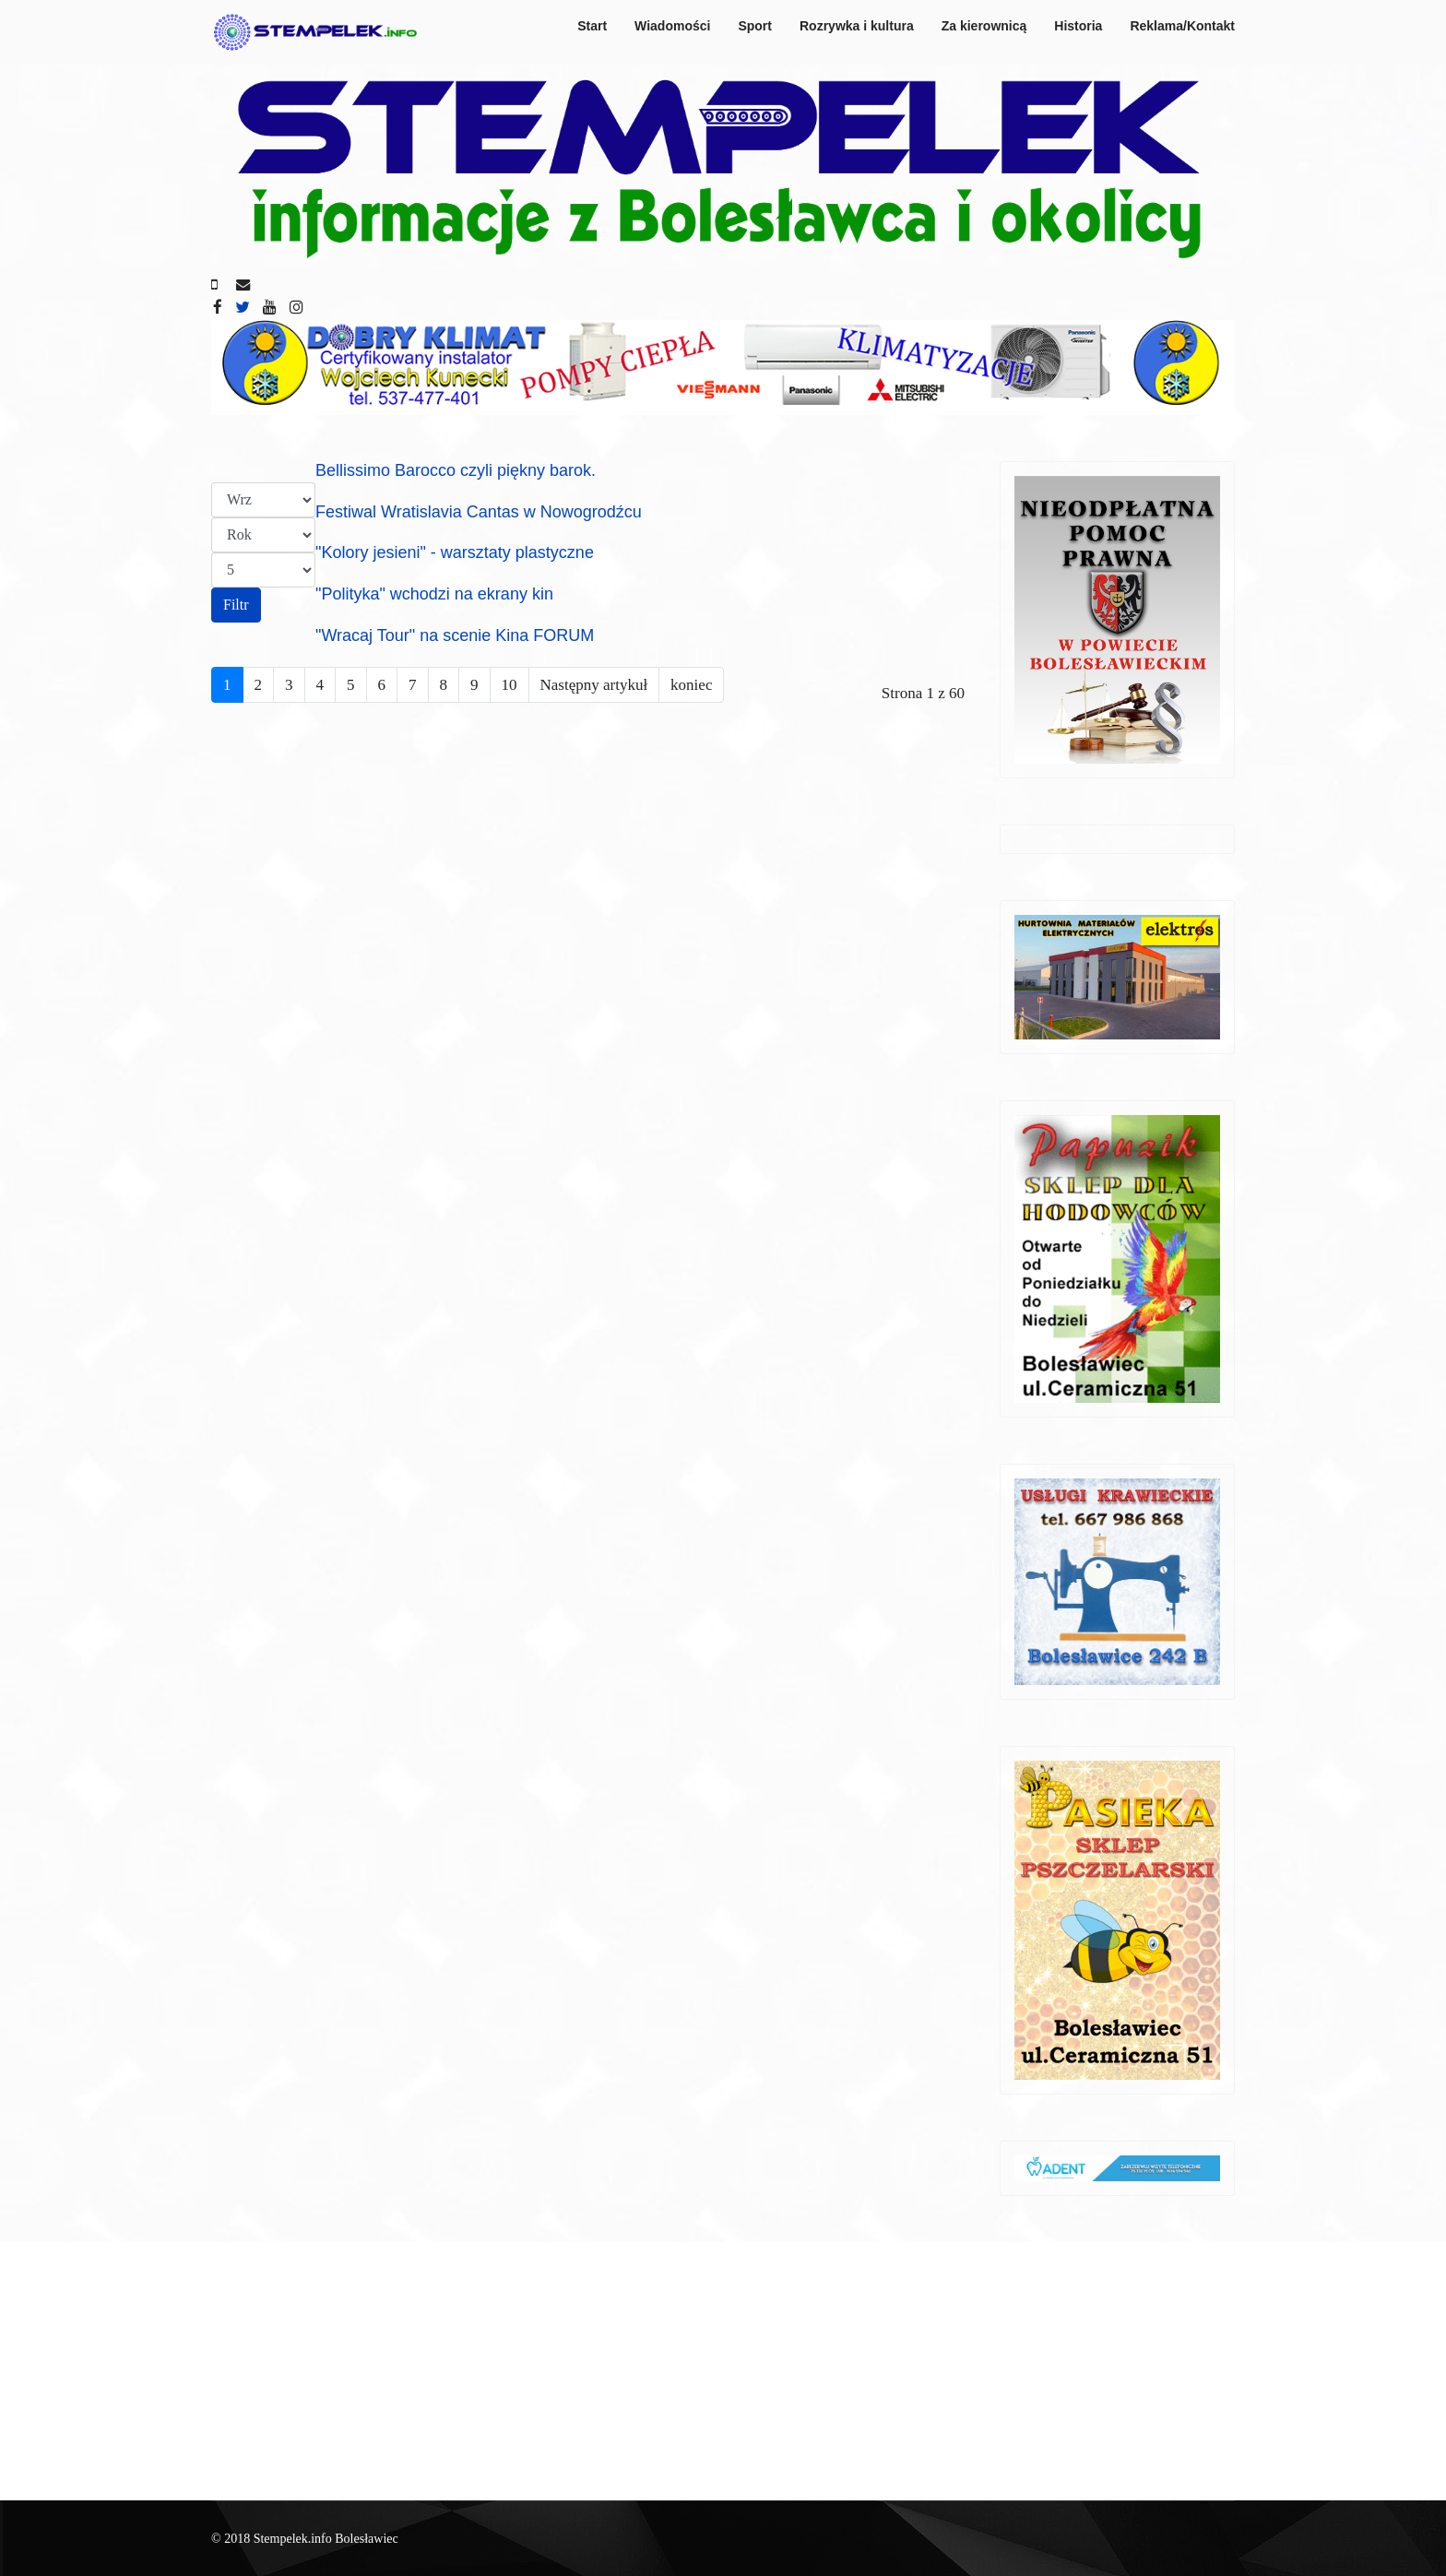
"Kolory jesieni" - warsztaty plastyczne (454, 552)
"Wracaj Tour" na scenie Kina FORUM (454, 635)
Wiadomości (672, 25)
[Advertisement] (723, 2371)
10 (509, 685)
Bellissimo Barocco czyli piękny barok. (455, 470)
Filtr (236, 604)
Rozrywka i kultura (857, 25)
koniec (691, 685)
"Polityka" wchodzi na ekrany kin (434, 594)
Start (592, 25)
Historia (1078, 25)
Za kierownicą (984, 25)
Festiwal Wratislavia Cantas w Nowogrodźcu (478, 512)
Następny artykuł (594, 685)
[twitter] (242, 307)
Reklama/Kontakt (1182, 25)
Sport (755, 25)
